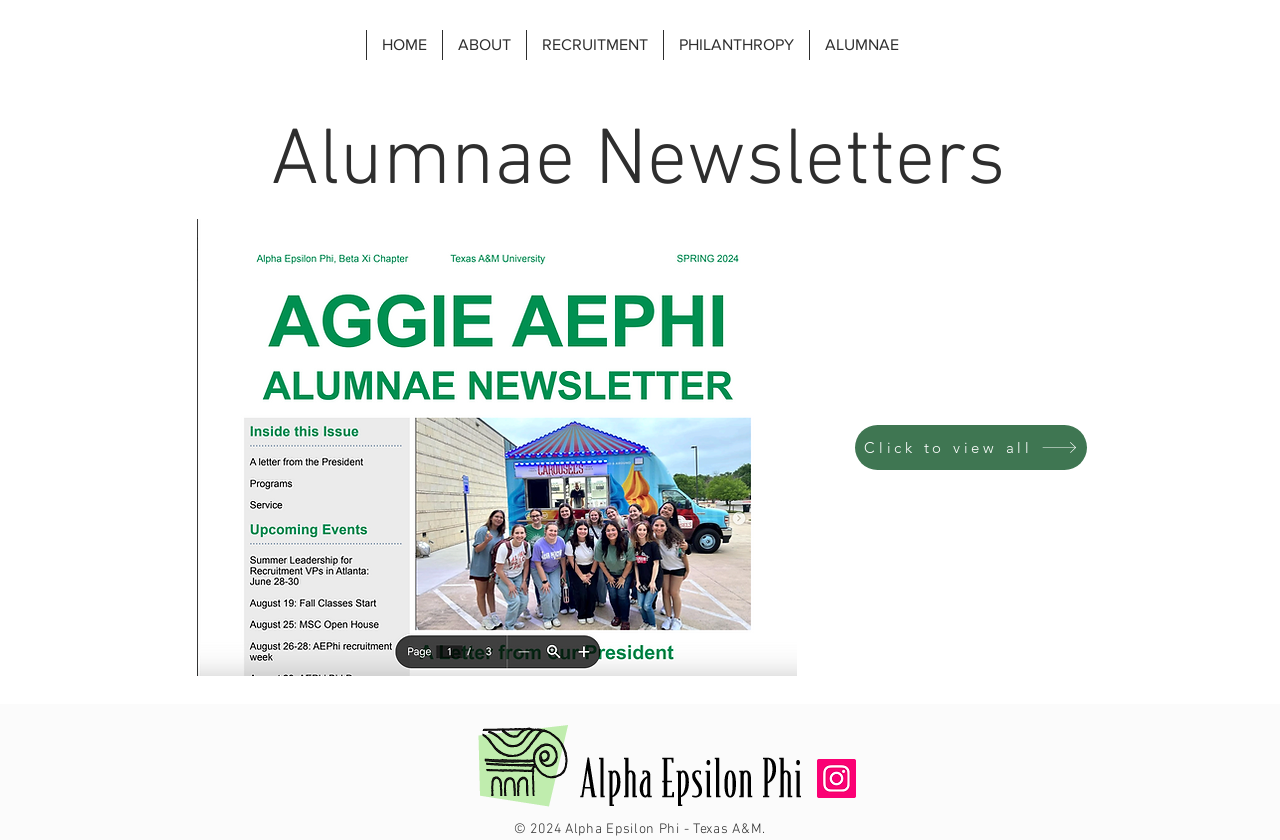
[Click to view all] (971, 447)
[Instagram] (836, 778)
